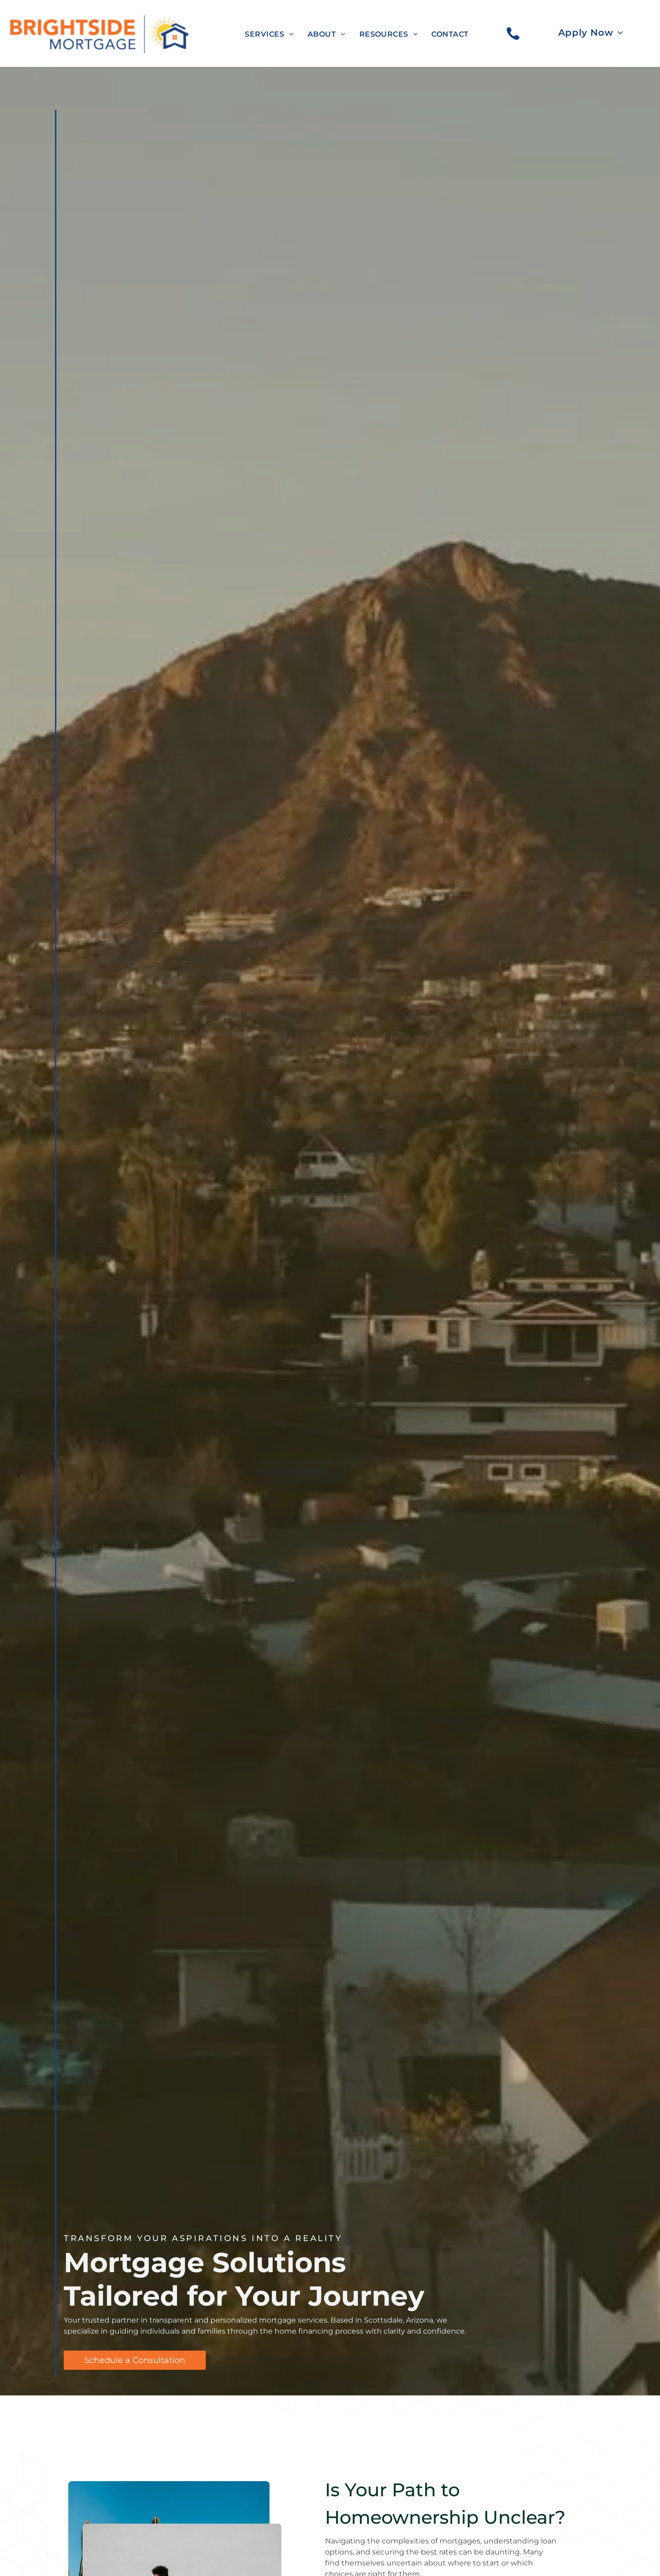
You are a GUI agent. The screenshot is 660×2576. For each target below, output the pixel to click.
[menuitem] (269, 34)
